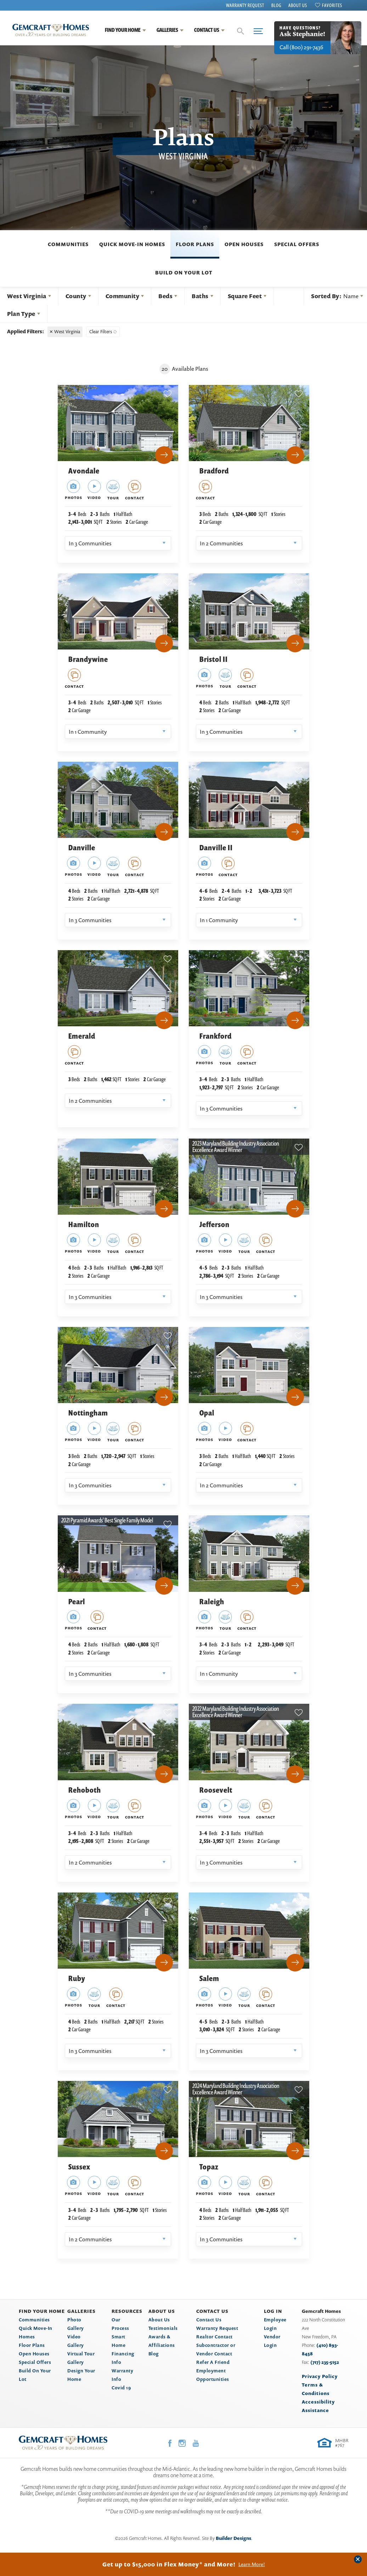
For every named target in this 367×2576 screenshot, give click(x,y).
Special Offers (296, 244)
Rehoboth (84, 1790)
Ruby (76, 1978)
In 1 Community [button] (88, 732)
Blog (276, 5)
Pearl (76, 1601)
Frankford (215, 1036)
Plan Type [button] (21, 314)
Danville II (216, 847)
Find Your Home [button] (123, 30)
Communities (68, 244)
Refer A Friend (213, 2362)
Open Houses (244, 244)
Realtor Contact (214, 2336)
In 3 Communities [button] (90, 543)
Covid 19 (121, 2387)
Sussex (79, 2167)
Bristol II (213, 659)
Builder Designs (233, 2538)
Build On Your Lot (183, 272)
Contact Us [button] (206, 30)
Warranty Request (245, 5)
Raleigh (211, 1601)
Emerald (81, 1036)
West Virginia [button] (26, 296)
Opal (206, 1413)
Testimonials (163, 2328)
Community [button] (123, 296)
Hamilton (83, 1224)
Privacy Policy (320, 2376)
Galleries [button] (167, 30)
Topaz (209, 2167)
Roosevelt (215, 1790)
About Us (297, 5)
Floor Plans (195, 244)
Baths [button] (200, 296)
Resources (127, 2311)
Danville (81, 847)
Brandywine (88, 659)
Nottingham (88, 1413)
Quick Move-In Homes (132, 244)
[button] (240, 31)
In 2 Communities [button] (221, 543)
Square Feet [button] (245, 296)
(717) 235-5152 (324, 2362)
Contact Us (208, 2319)
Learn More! (251, 2564)
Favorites (332, 5)
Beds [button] (165, 296)
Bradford (214, 471)
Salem (209, 1978)
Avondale (84, 471)
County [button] (76, 296)
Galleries (81, 2311)
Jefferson (214, 1224)
